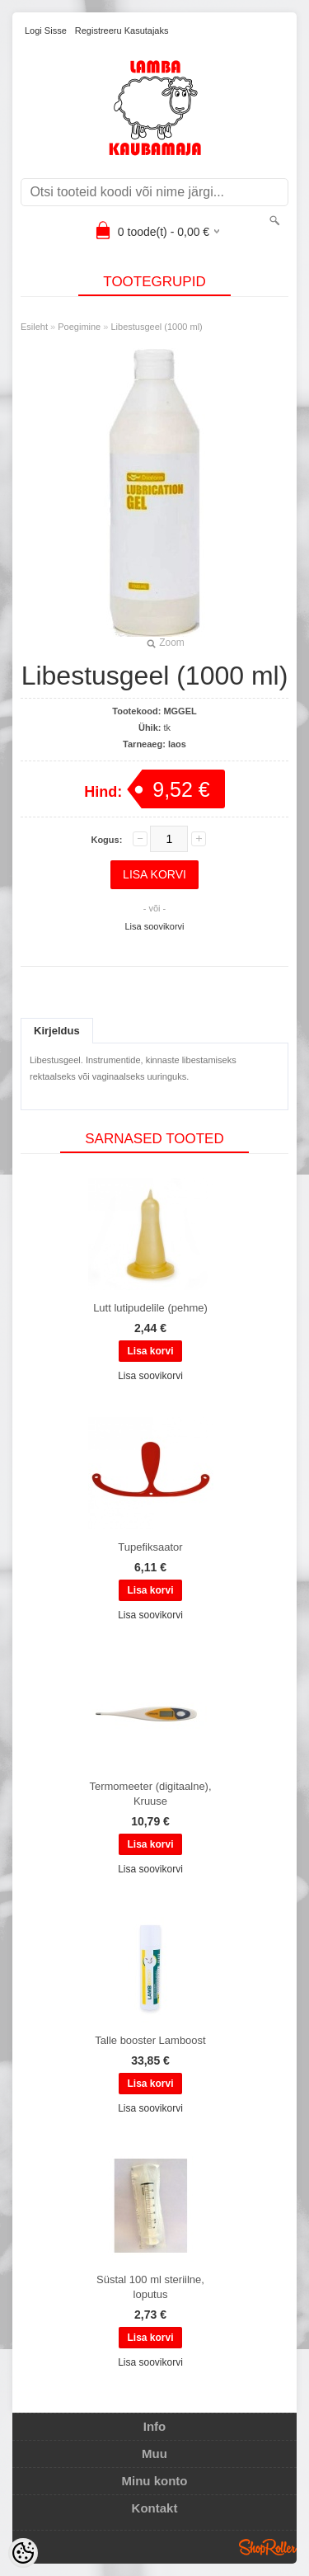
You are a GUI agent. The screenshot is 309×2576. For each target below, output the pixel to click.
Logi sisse (46, 30)
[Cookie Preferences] (23, 2553)
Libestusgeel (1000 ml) (156, 327)
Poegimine (79, 327)
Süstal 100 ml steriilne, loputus (150, 2287)
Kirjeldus (57, 1030)
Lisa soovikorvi (154, 926)
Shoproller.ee (268, 2547)
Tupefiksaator (150, 1547)
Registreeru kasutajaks (122, 30)
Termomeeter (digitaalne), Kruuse (150, 1793)
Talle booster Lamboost (150, 2040)
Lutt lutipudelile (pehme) (150, 1308)
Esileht (34, 327)
